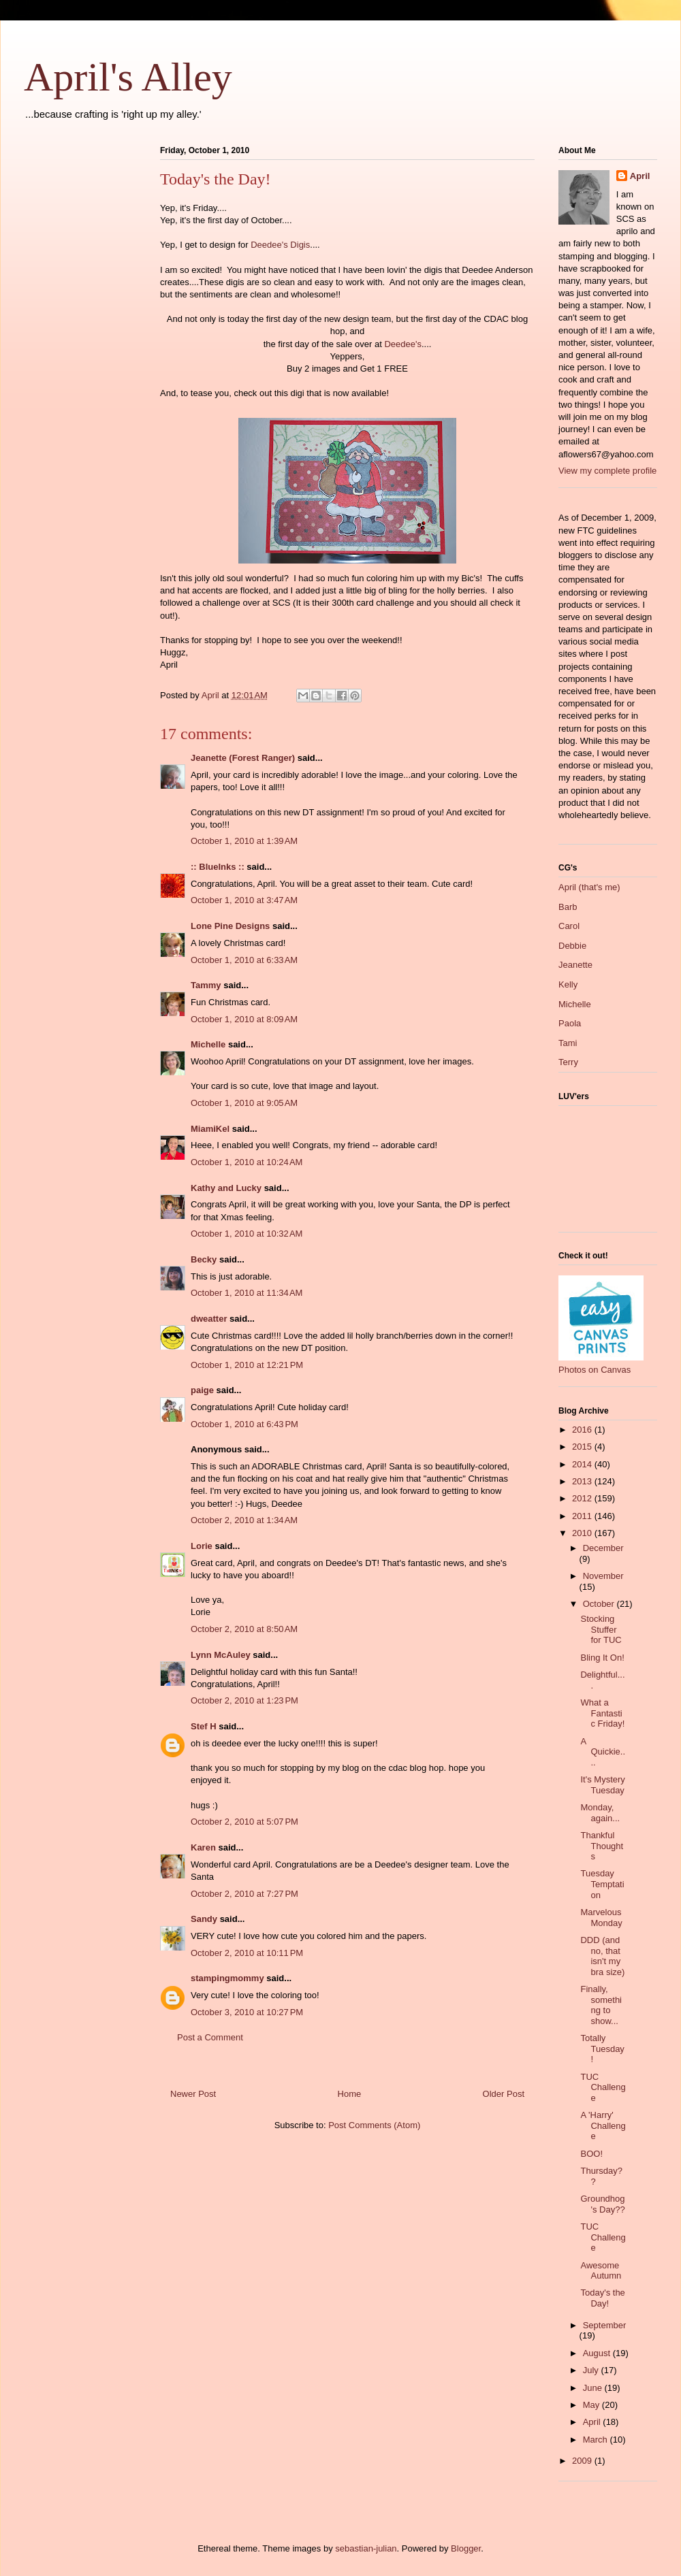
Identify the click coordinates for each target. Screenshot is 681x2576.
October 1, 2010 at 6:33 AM (244, 960)
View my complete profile (607, 471)
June (594, 2388)
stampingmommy (227, 1978)
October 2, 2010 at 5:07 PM (244, 1821)
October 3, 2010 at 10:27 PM (247, 2012)
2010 (583, 1533)
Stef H (204, 1726)
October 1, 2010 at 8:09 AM (244, 1019)
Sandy (204, 1919)
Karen (203, 1847)
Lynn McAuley (221, 1655)
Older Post (503, 2094)
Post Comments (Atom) (374, 2125)
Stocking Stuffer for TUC (600, 1629)
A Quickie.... (602, 1751)
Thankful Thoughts (601, 1845)
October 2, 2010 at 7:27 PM (244, 1894)
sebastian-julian (365, 2548)
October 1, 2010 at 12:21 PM (247, 1365)
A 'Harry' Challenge (602, 2125)
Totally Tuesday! (602, 2048)
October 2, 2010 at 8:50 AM (244, 1629)
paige (202, 1390)
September (605, 2325)
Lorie (201, 1546)
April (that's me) (589, 887)
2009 (583, 2461)
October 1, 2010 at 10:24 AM (246, 1162)
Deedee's (403, 344)
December (603, 1548)
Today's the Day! (602, 2298)
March (596, 2439)
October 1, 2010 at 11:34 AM (246, 1293)
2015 (583, 1446)
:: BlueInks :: (217, 867)
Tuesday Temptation (602, 1884)
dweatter (209, 1319)
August (598, 2353)
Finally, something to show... (601, 2005)
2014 (583, 1464)
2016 (583, 1429)
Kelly (567, 984)
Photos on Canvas (594, 1370)
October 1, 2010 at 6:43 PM (244, 1424)
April (640, 176)
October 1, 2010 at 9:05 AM (244, 1103)
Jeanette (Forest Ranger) (244, 758)
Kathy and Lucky (226, 1188)
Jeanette (575, 965)
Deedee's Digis (280, 245)
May (592, 2405)
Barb (567, 907)
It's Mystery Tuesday (602, 1784)
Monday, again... (600, 1812)
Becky (204, 1259)
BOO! (591, 2154)
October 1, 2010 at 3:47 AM (244, 900)
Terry (568, 1062)
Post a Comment (210, 2037)
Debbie (572, 946)
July (592, 2370)
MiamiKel (210, 1129)
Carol (569, 926)
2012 (583, 1498)
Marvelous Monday (601, 1917)
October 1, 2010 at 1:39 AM (244, 841)
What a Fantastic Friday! (602, 1713)
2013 (583, 1481)
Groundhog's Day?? (602, 2204)
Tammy (206, 985)
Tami (567, 1043)
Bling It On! (602, 1657)
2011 (583, 1516)
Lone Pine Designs (230, 926)
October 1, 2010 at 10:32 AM (246, 1233)
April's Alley (128, 76)
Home (350, 2094)
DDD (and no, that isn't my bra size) (602, 1956)
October (600, 1604)
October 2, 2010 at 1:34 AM (244, 1520)
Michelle (208, 1044)
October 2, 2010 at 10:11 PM (247, 1953)
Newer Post (193, 2094)
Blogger (466, 2548)
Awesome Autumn (600, 2270)
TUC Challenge (602, 2087)
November (603, 1576)
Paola (569, 1023)
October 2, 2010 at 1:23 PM (244, 1700)
